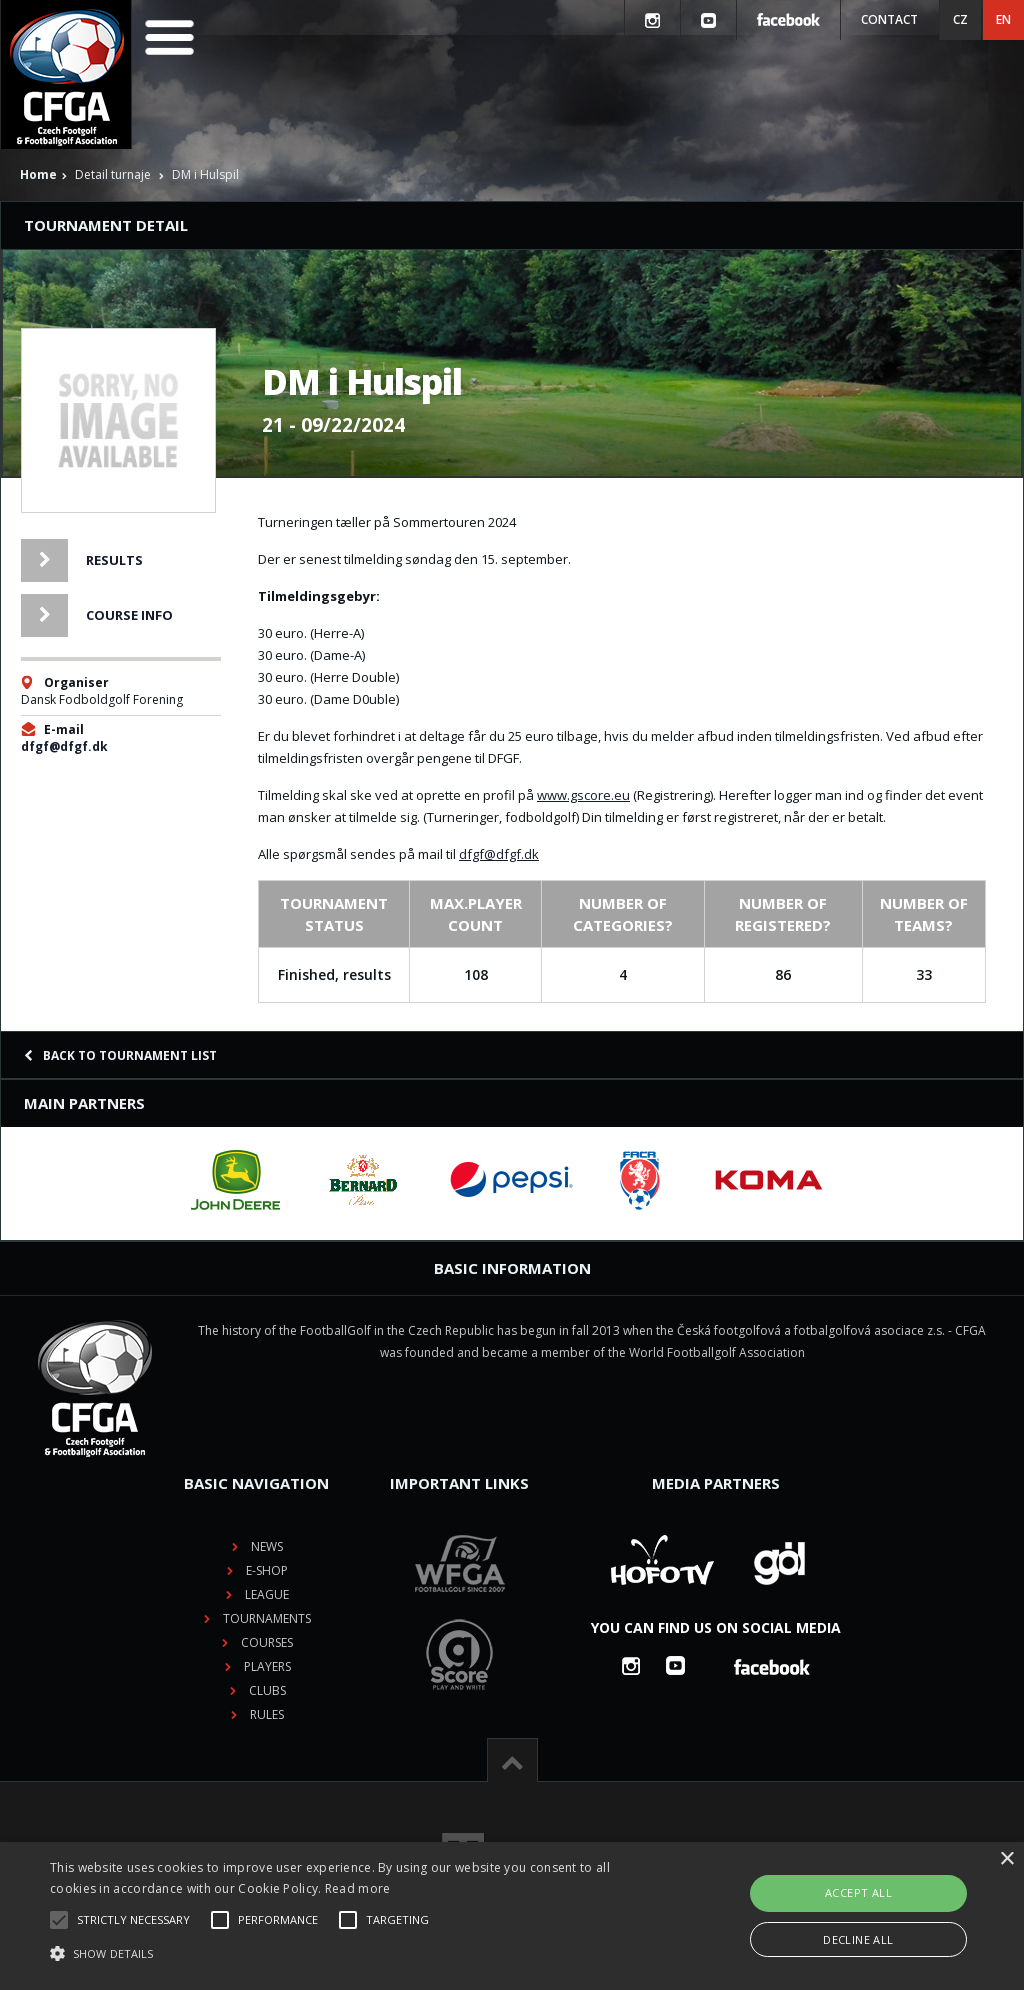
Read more (358, 1888)
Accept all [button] (858, 1892)
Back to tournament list (120, 1055)
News (267, 1546)
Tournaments (267, 1618)
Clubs (267, 1690)
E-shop (267, 1570)
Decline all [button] (858, 1939)
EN (1003, 19)
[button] (350, 1954)
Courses (267, 1642)
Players (267, 1666)
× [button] (1006, 1859)
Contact (889, 19)
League (267, 1594)
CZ (960, 19)
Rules (267, 1714)
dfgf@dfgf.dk (64, 746)
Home (38, 174)
